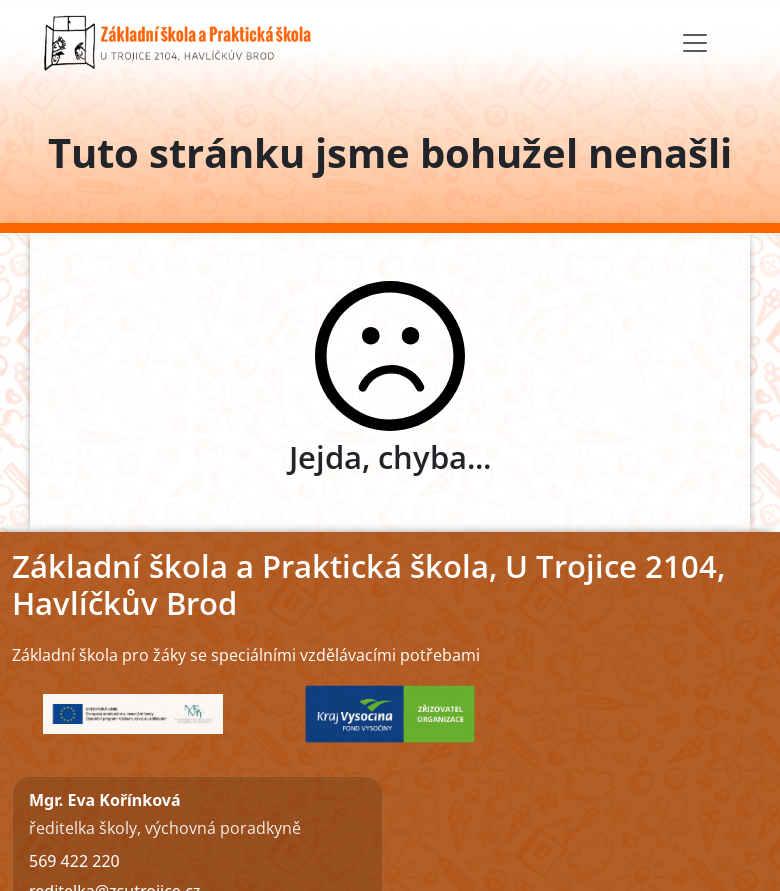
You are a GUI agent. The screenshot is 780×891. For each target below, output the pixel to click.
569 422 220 (74, 861)
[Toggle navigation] (695, 43)
